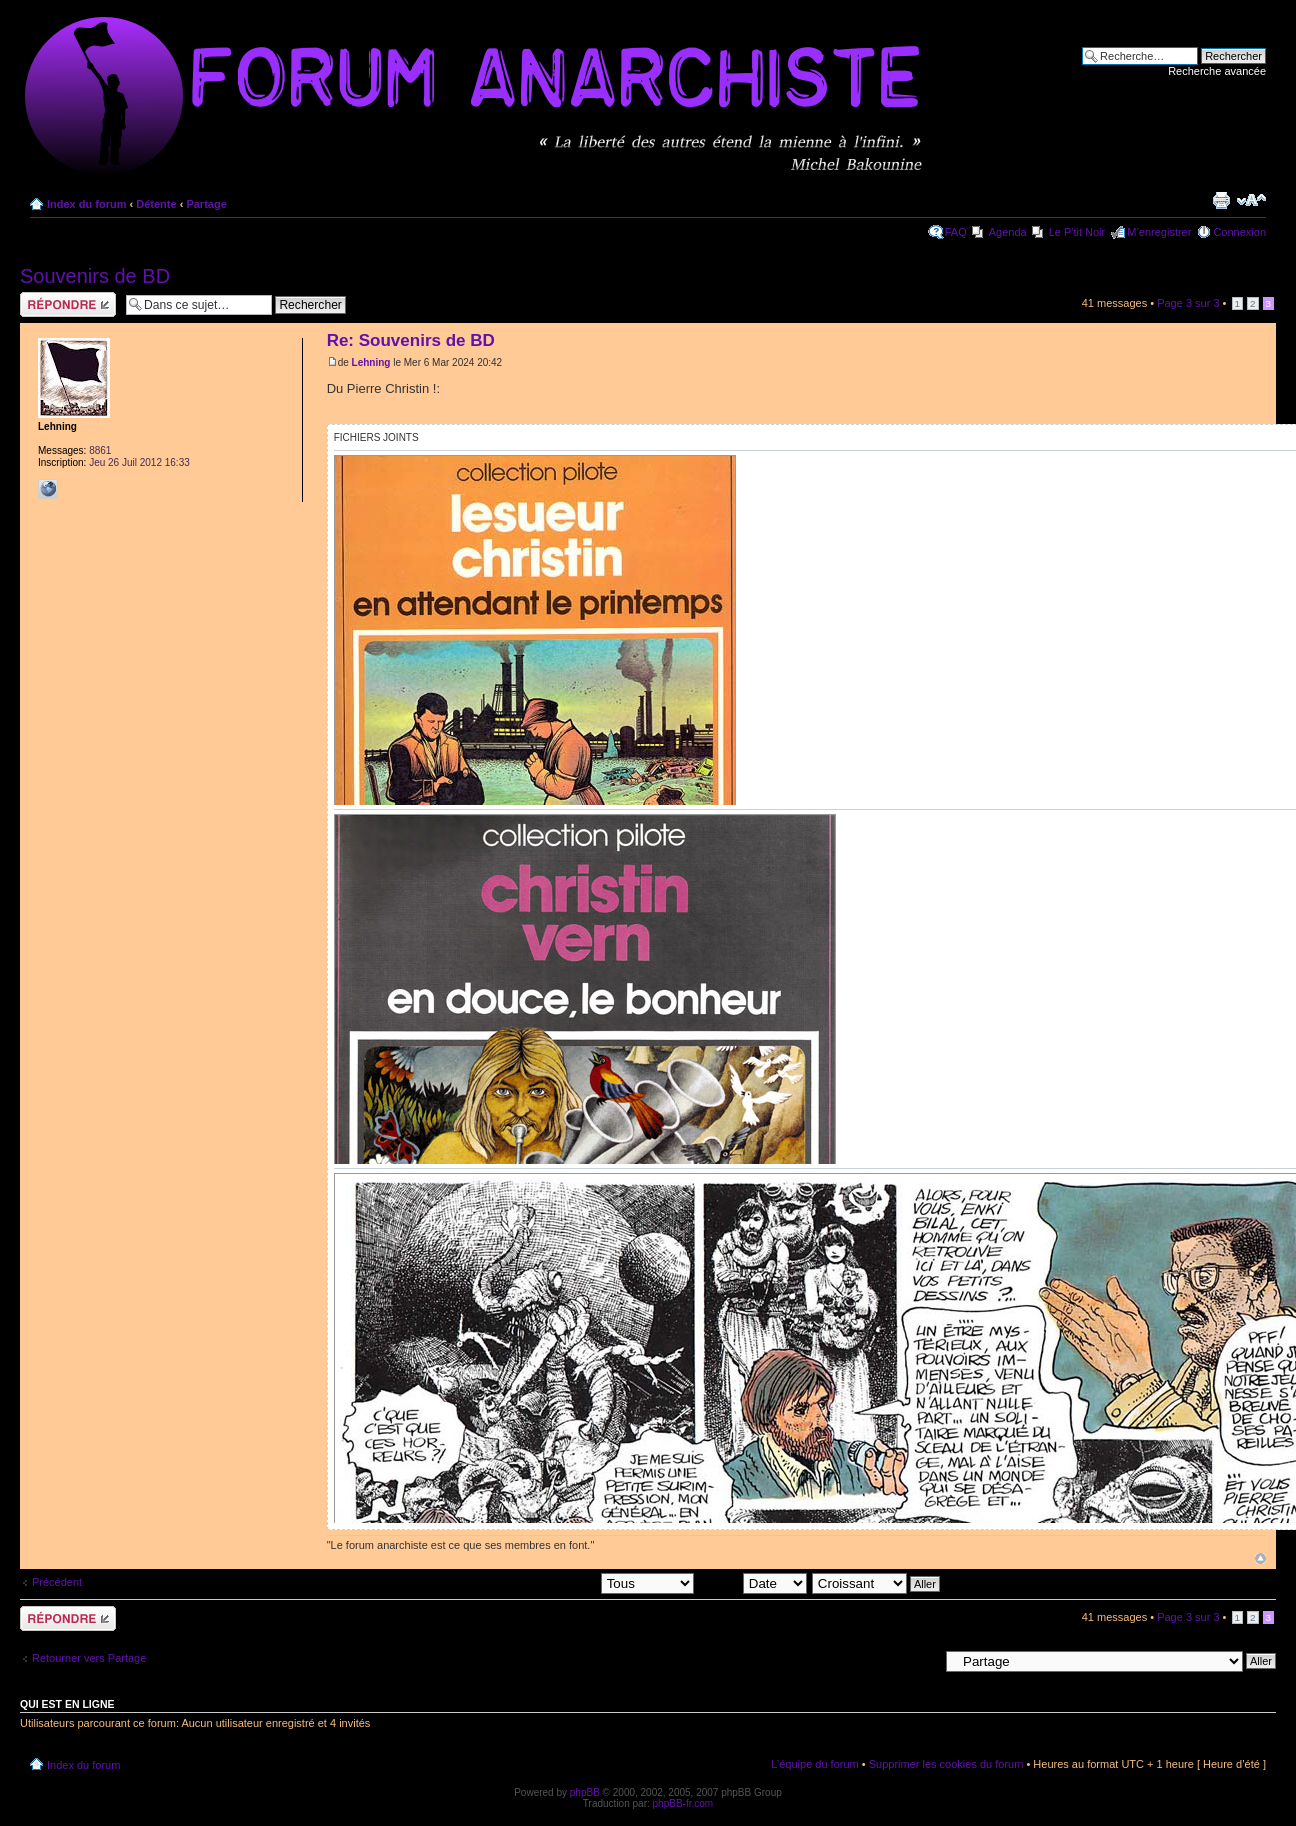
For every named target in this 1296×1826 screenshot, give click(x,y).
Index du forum (86, 204)
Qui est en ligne (67, 1704)
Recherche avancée (1217, 71)
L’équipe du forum (814, 1764)
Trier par (753, 1583)
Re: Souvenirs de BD (411, 340)
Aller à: (921, 1660)
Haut (1260, 1558)
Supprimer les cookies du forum (946, 1764)
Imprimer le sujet (1221, 200)
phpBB (585, 1792)
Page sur (1188, 303)
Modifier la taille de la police (1251, 200)
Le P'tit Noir (1077, 232)
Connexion (1239, 232)
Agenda (1008, 232)
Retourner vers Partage (89, 1658)
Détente (156, 204)
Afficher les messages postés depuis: (554, 1583)
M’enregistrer (1159, 232)
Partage (206, 204)
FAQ (956, 232)
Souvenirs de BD (95, 276)
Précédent (57, 1582)
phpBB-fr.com (683, 1803)
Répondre (68, 304)
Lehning (371, 362)
